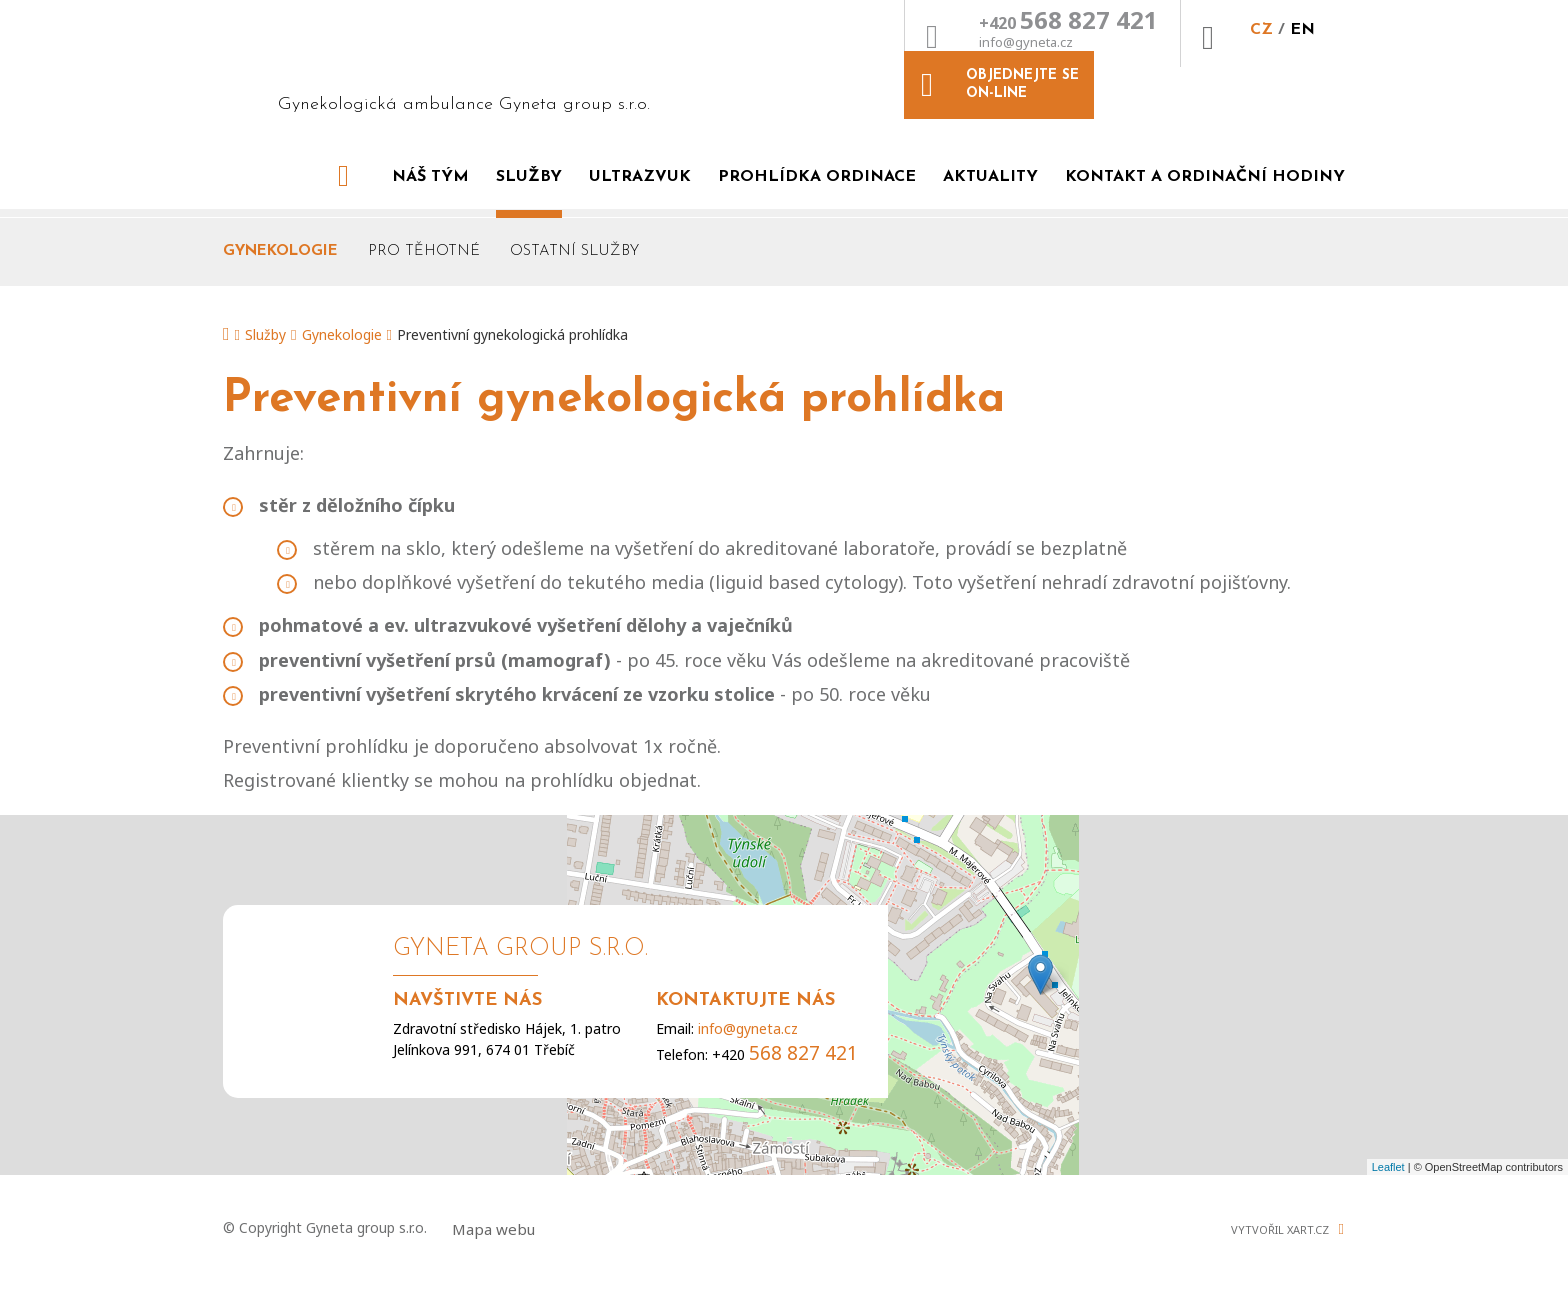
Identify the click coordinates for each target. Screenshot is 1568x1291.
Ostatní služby (574, 228)
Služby (529, 154)
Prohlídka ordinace (817, 154)
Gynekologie (280, 228)
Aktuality (990, 154)
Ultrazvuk (640, 154)
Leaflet (1388, 1144)
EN (1112, 47)
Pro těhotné (424, 228)
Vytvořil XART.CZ (1280, 1207)
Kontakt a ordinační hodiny (1205, 154)
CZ (1074, 47)
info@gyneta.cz (836, 59)
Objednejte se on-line (1273, 33)
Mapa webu (493, 1207)
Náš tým (430, 154)
